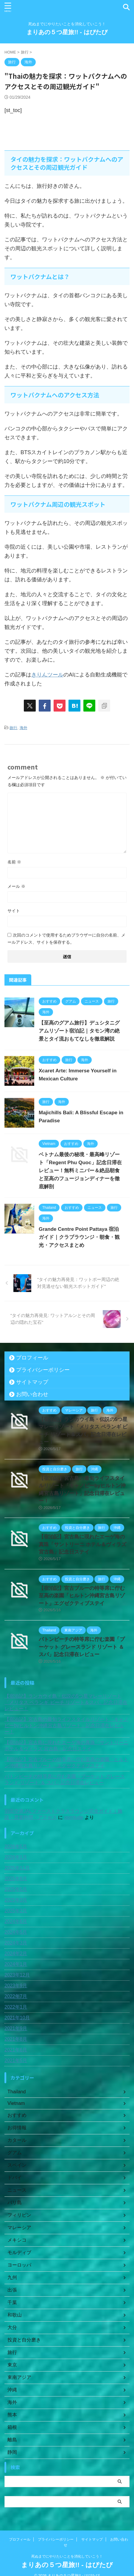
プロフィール (32, 1358)
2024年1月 (15, 1964)
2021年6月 (15, 2049)
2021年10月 (17, 2017)
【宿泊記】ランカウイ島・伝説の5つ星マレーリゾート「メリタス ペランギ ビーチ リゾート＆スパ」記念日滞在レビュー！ (65, 1702)
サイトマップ (32, 1382)
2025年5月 (15, 1889)
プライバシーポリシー (43, 1370)
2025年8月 (15, 1878)
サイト (13, 910)
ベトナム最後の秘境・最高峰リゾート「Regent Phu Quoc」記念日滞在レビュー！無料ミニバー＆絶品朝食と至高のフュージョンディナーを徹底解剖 (80, 1170)
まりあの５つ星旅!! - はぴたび (67, 32)
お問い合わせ (32, 1394)
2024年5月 (15, 1932)
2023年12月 (17, 1974)
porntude (73, 1817)
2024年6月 (15, 1921)
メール (16, 886)
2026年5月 (15, 1846)
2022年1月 (15, 2006)
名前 (14, 862)
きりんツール (47, 675)
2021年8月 (15, 2039)
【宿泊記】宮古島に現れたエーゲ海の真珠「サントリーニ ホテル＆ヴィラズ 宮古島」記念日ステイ (82, 1544)
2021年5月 (15, 2060)
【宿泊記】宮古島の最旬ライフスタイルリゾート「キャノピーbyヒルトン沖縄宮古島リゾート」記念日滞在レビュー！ (66, 1725)
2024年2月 (15, 1953)
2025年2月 (15, 1910)
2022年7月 (15, 1996)
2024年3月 (15, 1942)
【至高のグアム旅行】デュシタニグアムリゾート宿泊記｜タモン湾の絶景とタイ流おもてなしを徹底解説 (79, 1031)
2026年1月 (15, 1857)
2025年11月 (17, 1867)
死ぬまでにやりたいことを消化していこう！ (67, 2548)
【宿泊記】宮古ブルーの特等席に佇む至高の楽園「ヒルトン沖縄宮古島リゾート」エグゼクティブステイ (82, 1595)
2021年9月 (15, 2028)
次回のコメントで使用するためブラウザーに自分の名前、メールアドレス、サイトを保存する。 (66, 939)
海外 (23, 728)
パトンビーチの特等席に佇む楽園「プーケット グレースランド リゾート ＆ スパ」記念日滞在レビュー (82, 1646)
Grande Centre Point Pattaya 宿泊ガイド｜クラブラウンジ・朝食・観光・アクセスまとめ (79, 1237)
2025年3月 (15, 1900)
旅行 (13, 728)
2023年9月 (15, 1985)
